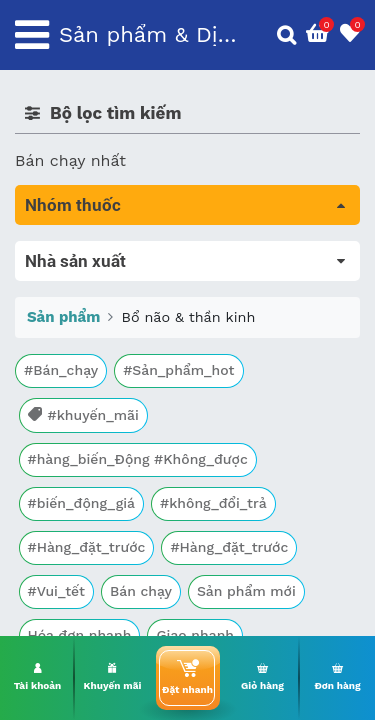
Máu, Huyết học (76, 280)
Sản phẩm (63, 630)
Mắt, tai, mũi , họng (90, 500)
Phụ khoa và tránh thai (103, 444)
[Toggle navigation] (32, 35)
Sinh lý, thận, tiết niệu (100, 388)
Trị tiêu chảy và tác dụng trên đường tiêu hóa (173, 320)
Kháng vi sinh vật (81, 472)
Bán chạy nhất (70, 160)
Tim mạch (54, 416)
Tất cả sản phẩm (79, 252)
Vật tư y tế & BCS (81, 528)
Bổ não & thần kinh (99, 360)
